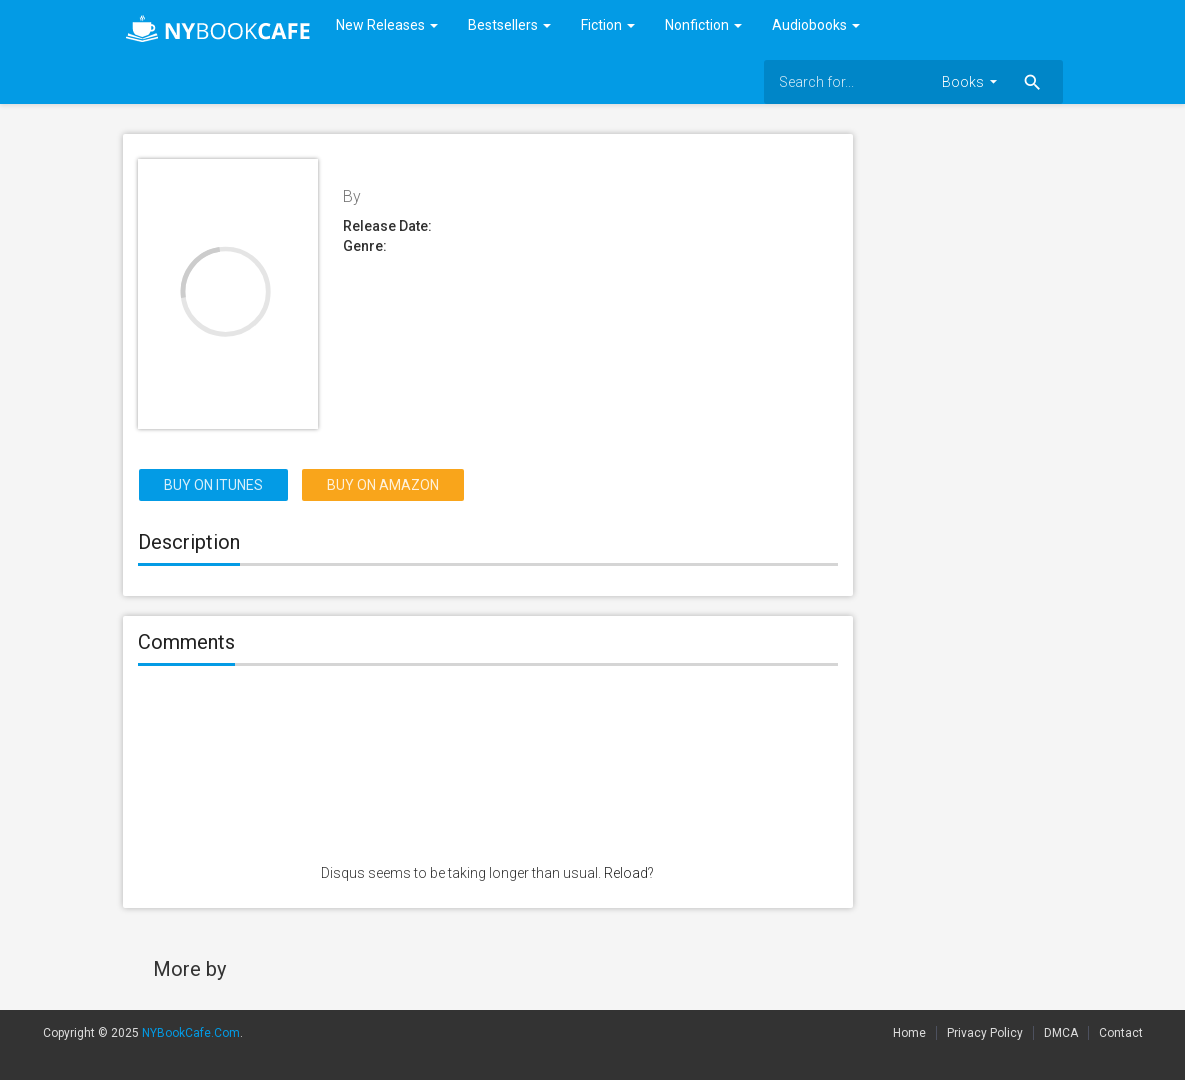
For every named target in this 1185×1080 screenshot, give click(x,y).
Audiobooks (816, 25)
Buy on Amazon (383, 485)
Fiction (608, 25)
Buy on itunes (213, 485)
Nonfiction (703, 25)
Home (909, 1033)
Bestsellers (509, 25)
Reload (626, 873)
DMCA (1061, 1033)
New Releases (387, 25)
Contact (1121, 1033)
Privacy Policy (985, 1033)
